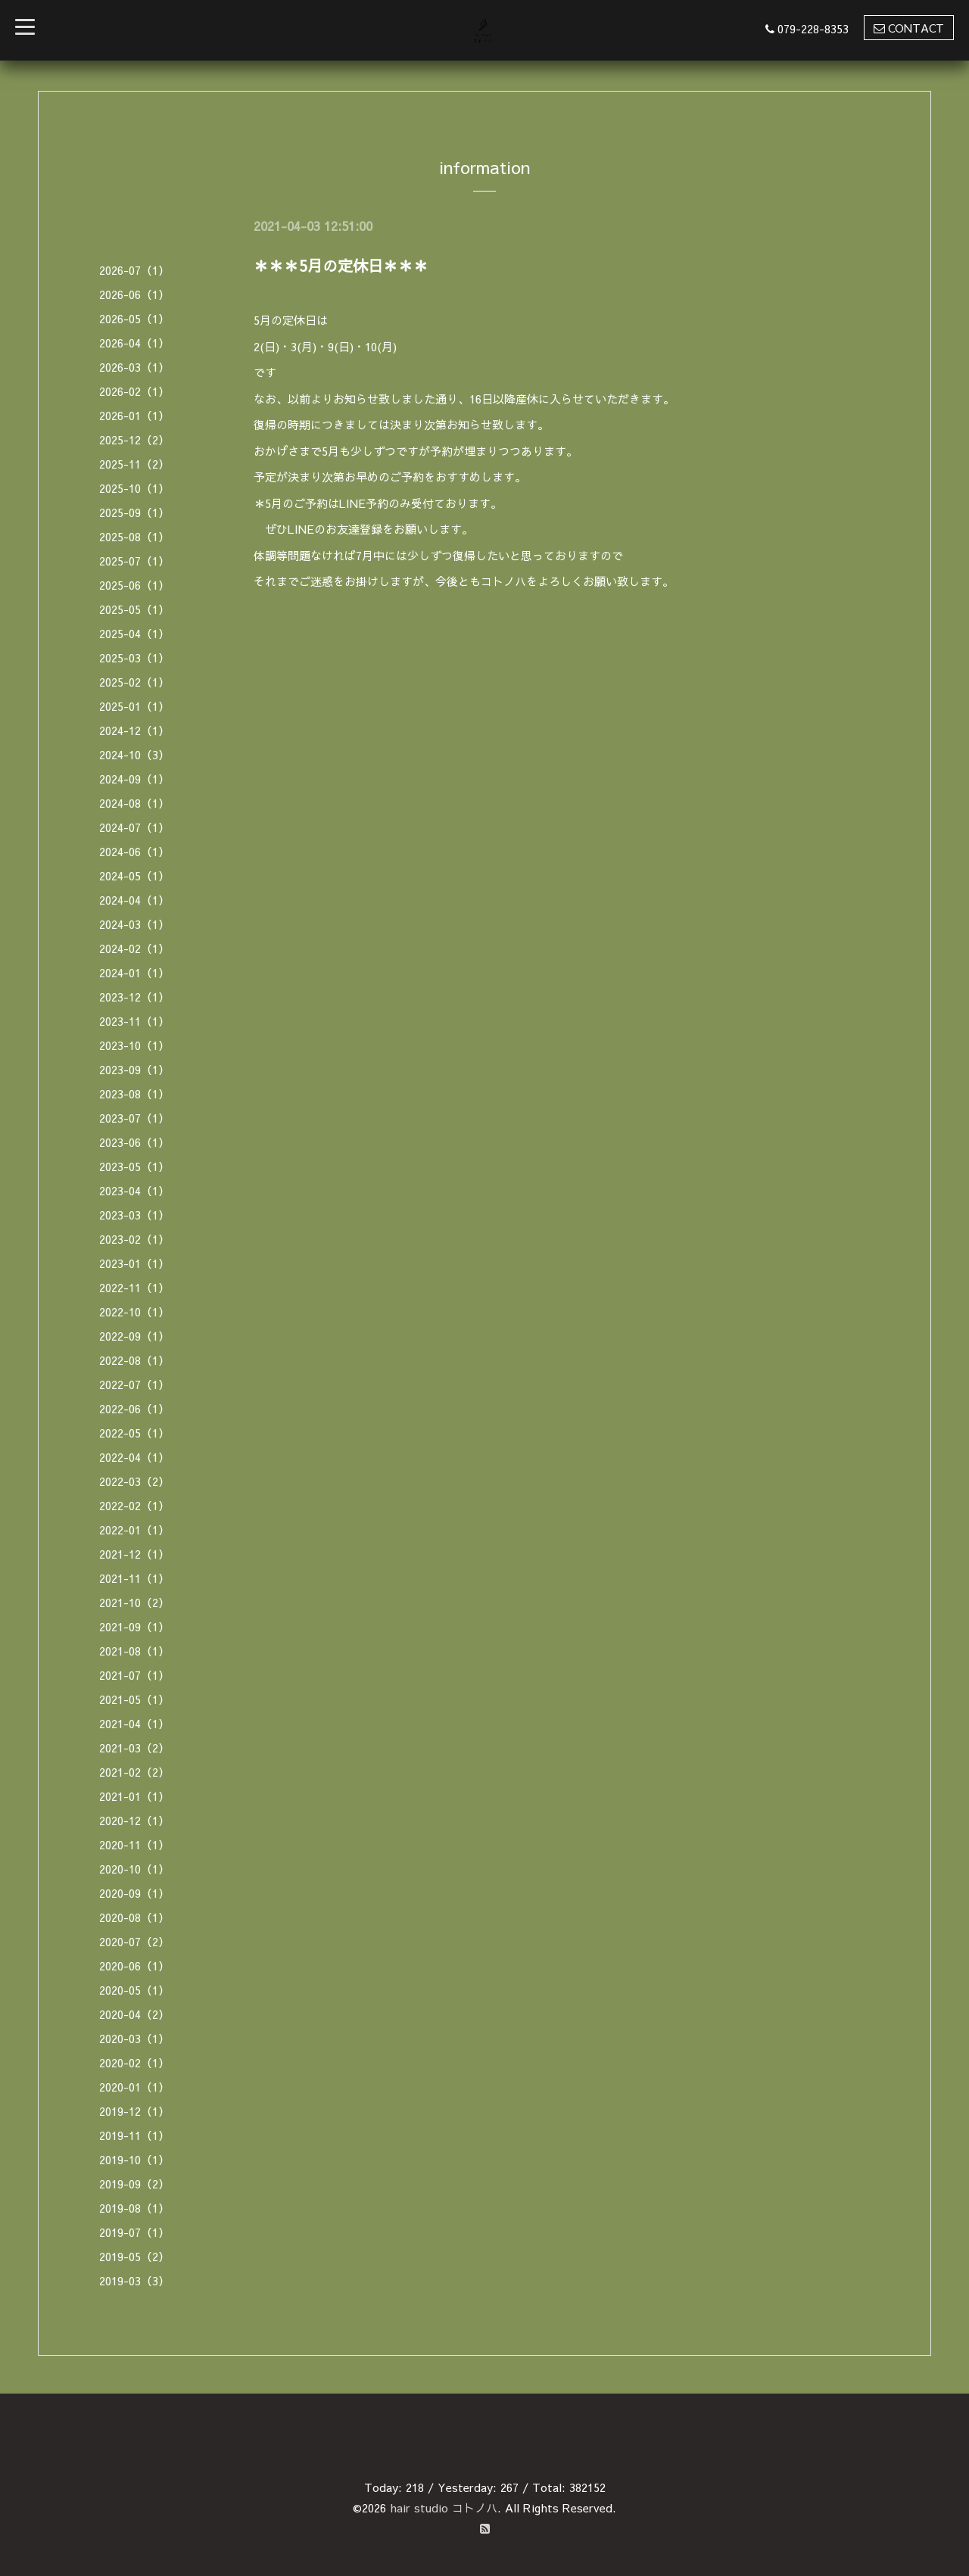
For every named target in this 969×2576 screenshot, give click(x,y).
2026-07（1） (134, 270)
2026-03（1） (134, 367)
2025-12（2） (134, 439)
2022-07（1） (134, 1384)
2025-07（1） (134, 560)
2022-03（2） (134, 1481)
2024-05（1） (134, 875)
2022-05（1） (134, 1433)
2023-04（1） (134, 1190)
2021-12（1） (134, 1554)
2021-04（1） (134, 1723)
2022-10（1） (134, 1311)
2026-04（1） (134, 342)
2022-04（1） (134, 1457)
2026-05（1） (134, 318)
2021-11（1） (134, 1578)
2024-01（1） (134, 972)
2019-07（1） (134, 2232)
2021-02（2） (134, 1772)
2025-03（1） (134, 657)
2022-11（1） (134, 1287)
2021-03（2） (134, 1747)
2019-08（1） (134, 2208)
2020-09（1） (134, 1893)
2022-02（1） (134, 1505)
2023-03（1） (134, 1215)
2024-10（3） (134, 754)
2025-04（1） (134, 633)
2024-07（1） (134, 827)
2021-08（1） (134, 1651)
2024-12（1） (134, 730)
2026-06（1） (134, 294)
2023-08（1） (134, 1093)
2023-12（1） (134, 997)
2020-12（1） (134, 1820)
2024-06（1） (134, 851)
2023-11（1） (134, 1021)
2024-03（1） (134, 924)
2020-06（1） (134, 1965)
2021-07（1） (134, 1675)
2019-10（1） (134, 2159)
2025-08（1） (134, 536)
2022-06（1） (134, 1408)
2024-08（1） (134, 803)
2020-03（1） (134, 2038)
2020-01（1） (134, 2087)
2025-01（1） (134, 706)
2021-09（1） (134, 1626)
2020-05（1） (134, 1990)
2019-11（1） (134, 2135)
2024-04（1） (134, 900)
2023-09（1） (134, 1069)
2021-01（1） (134, 1796)
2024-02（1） (134, 948)
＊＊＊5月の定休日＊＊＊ (341, 265)
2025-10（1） (134, 488)
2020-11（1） (134, 1844)
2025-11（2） (134, 464)
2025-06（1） (134, 585)
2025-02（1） (134, 682)
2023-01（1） (134, 1263)
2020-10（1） (134, 1869)
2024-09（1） (134, 779)
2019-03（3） (134, 2280)
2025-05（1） (134, 609)
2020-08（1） (134, 1917)
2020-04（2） (134, 2014)
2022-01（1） (134, 1529)
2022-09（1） (134, 1336)
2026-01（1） (134, 415)
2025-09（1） (134, 512)
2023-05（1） (134, 1166)
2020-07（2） (134, 1941)
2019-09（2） (134, 2183)
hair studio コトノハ (443, 2507)
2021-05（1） (134, 1699)
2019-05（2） (134, 2256)
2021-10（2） (134, 1602)
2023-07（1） (134, 1118)
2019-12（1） (134, 2111)
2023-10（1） (134, 1045)
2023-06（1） (134, 1142)
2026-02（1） (134, 391)
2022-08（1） (134, 1360)
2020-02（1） (134, 2062)
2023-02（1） (134, 1239)
